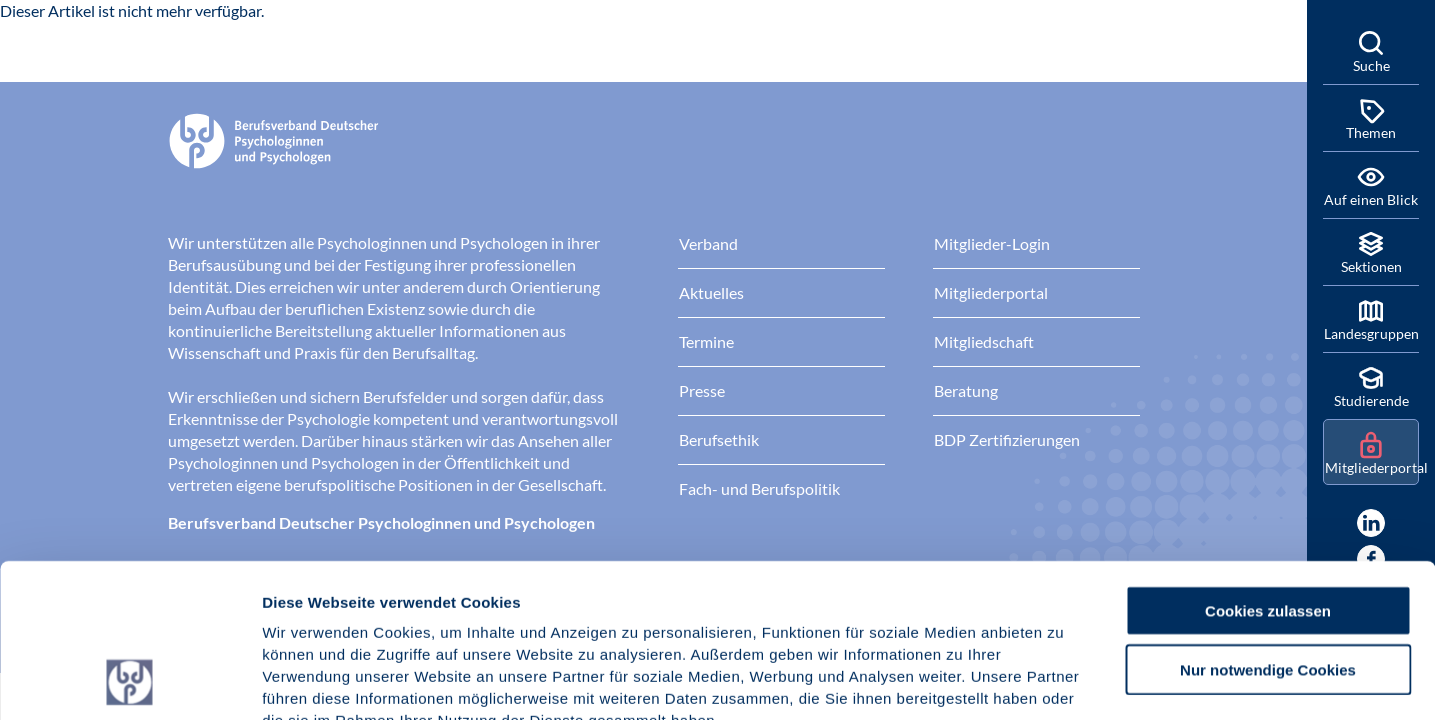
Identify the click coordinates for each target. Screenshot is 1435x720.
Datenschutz (410, 599)
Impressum (305, 599)
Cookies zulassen (1268, 466)
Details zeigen (1064, 680)
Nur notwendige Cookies (1268, 525)
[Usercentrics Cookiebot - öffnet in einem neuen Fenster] (129, 681)
